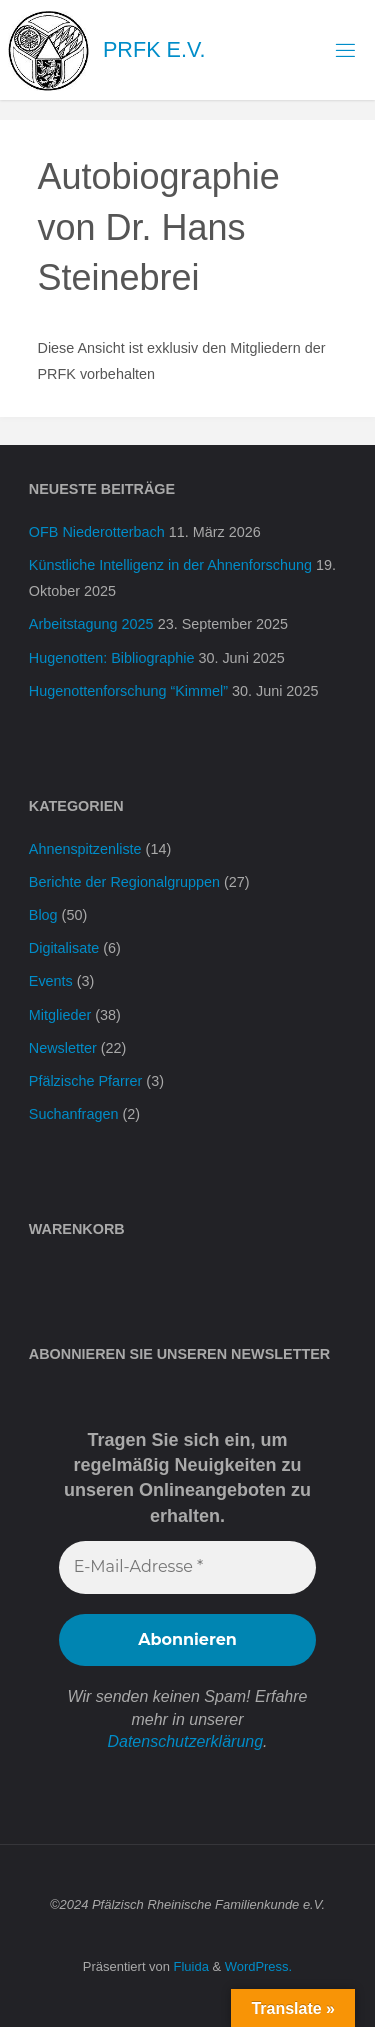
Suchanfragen (74, 1114)
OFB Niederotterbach (97, 532)
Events (51, 981)
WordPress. (258, 1966)
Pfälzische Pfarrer (86, 1081)
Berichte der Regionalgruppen (124, 882)
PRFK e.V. (154, 49)
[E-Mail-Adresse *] (187, 1567)
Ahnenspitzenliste (85, 849)
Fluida (189, 1966)
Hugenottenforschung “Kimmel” (128, 691)
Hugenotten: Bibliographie (112, 658)
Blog (43, 915)
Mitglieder (60, 1015)
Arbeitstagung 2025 (91, 624)
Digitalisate (64, 948)
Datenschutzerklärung (185, 1741)
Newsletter (63, 1048)
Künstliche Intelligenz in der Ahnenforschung (170, 565)
